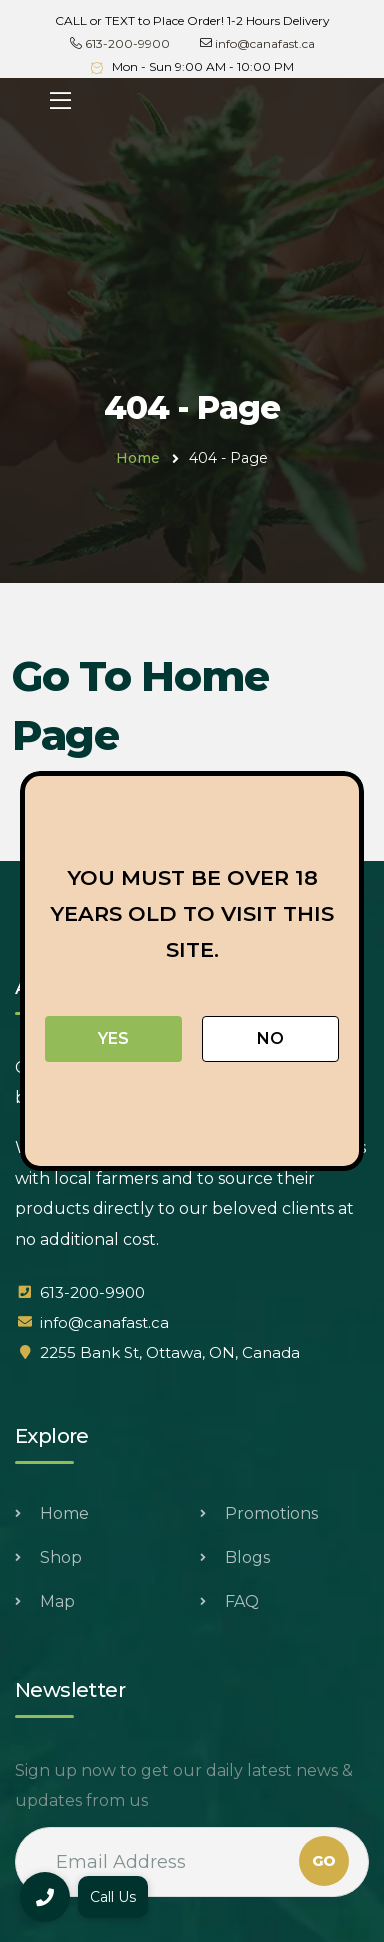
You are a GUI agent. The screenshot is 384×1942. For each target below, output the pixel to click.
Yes (113, 1038)
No (270, 1038)
